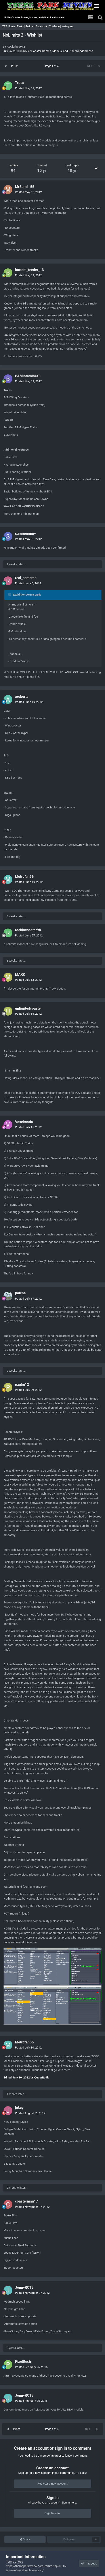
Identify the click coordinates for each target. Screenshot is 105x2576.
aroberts (22, 697)
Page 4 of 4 (52, 66)
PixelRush (23, 2361)
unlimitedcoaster (28, 1008)
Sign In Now (52, 2513)
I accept (89, 2563)
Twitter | (31, 26)
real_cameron (25, 578)
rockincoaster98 (28, 930)
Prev (14, 66)
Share (25, 2539)
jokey (19, 2108)
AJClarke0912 (16, 46)
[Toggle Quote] (10, 594)
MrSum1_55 (24, 187)
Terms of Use (14, 2561)
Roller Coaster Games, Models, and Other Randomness (58, 51)
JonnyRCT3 (24, 2287)
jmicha (20, 1293)
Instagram (67, 26)
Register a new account (53, 2483)
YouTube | (55, 26)
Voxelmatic (24, 1122)
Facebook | (42, 26)
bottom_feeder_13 (29, 270)
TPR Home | (9, 26)
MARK (20, 974)
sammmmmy (25, 533)
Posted (28, 88)
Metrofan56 (24, 877)
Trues (19, 83)
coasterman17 (26, 2201)
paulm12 (22, 1384)
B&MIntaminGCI (27, 376)
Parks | (21, 26)
